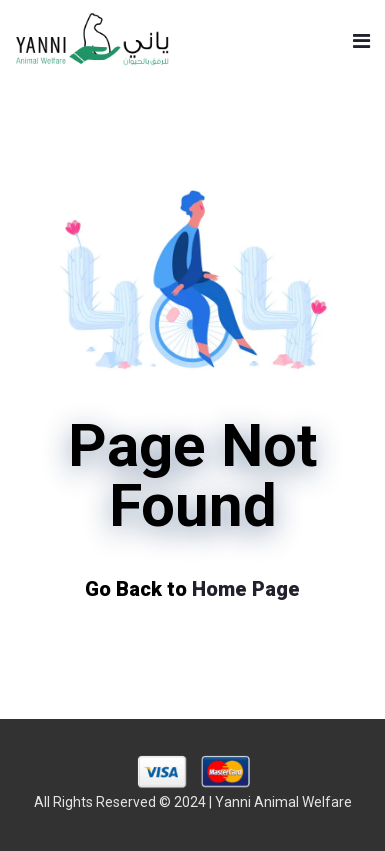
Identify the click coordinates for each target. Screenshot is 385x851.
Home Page (246, 589)
